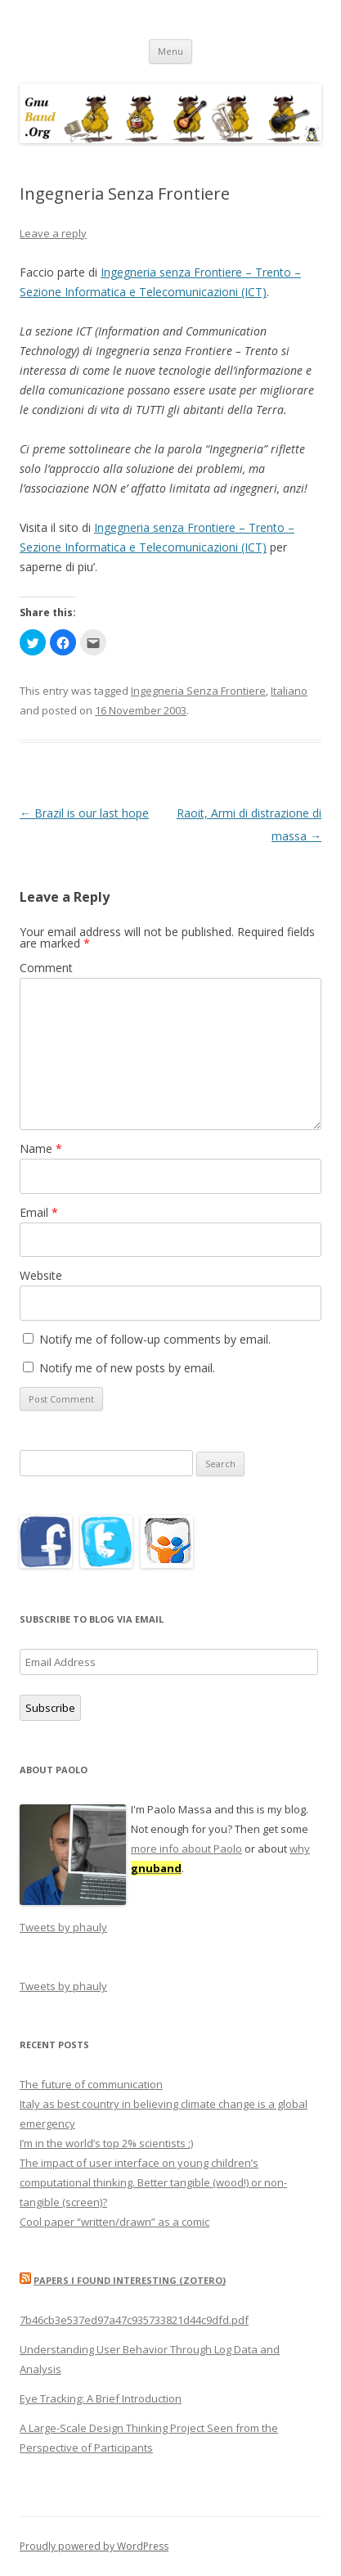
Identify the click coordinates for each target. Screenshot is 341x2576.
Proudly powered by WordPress (94, 2546)
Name (41, 1148)
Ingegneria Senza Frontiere (198, 690)
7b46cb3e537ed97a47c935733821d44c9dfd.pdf (134, 2320)
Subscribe (50, 1707)
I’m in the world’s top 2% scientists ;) (106, 2143)
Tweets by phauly (63, 1927)
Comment (46, 967)
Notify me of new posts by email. (127, 1368)
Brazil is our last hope (84, 813)
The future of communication (91, 2084)
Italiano (289, 690)
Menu (170, 51)
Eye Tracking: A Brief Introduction (101, 2398)
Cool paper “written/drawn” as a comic (114, 2221)
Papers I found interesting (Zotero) (130, 2280)
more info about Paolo (186, 1848)
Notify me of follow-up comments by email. (155, 1339)
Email (39, 1212)
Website (41, 1275)
